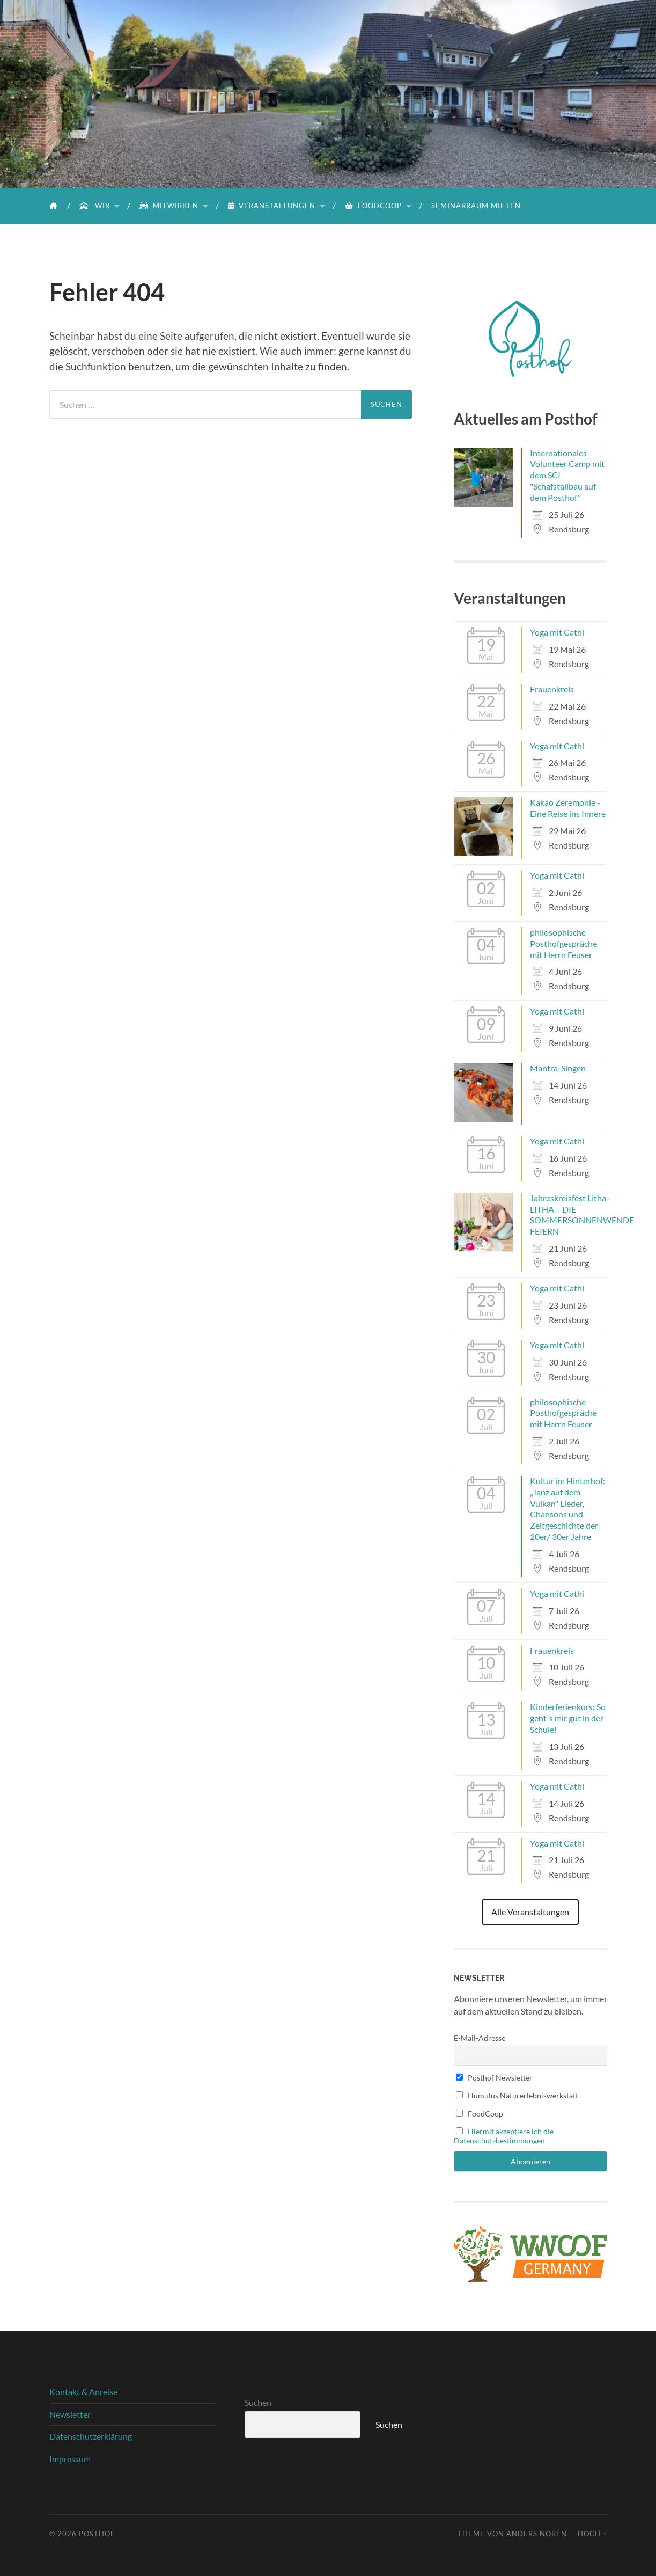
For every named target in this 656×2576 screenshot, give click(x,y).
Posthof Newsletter (494, 2077)
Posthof (97, 2533)
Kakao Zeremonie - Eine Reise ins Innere (568, 808)
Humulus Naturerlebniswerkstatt (517, 2095)
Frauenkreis (552, 689)
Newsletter (70, 2414)
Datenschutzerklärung (90, 2436)
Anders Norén (536, 2533)
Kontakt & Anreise (83, 2392)
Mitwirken (168, 205)
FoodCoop (373, 205)
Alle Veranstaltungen (530, 1912)
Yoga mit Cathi (557, 632)
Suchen (258, 2402)
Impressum (70, 2459)
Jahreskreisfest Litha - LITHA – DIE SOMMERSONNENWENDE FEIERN (582, 1214)
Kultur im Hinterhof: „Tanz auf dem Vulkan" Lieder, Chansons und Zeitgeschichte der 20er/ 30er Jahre (567, 1509)
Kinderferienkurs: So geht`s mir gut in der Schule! (568, 1718)
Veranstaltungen (271, 205)
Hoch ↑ (592, 2533)
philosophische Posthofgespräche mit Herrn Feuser (563, 943)
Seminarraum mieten (476, 205)
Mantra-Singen (558, 1068)
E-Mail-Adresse (479, 2037)
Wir (94, 205)
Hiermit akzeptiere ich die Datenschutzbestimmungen (504, 2136)
